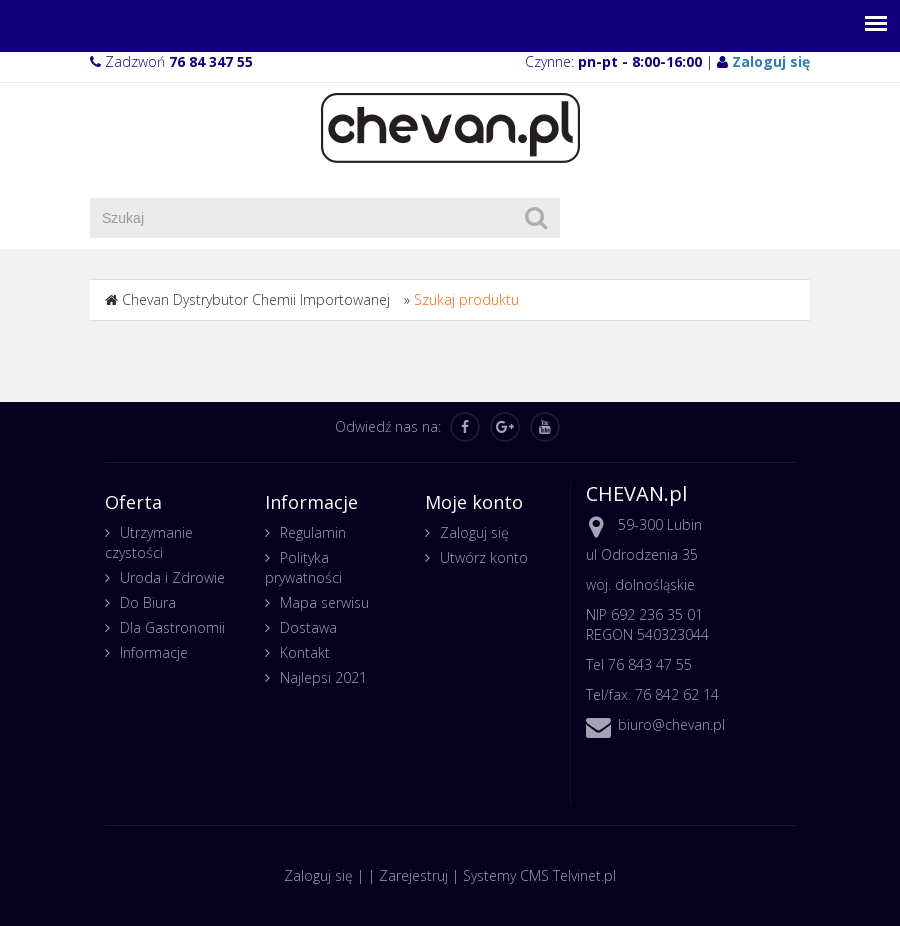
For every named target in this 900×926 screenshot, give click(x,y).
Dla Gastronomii (172, 627)
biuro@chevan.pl (671, 724)
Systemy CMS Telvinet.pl (539, 875)
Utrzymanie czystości (149, 542)
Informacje (154, 652)
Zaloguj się (474, 532)
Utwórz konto (484, 557)
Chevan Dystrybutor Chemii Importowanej (256, 299)
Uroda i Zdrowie (172, 577)
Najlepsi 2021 (323, 677)
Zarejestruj (413, 875)
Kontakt (305, 652)
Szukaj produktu (466, 299)
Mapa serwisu (324, 602)
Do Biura (148, 602)
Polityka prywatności (303, 567)
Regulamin (313, 532)
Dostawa (308, 627)
